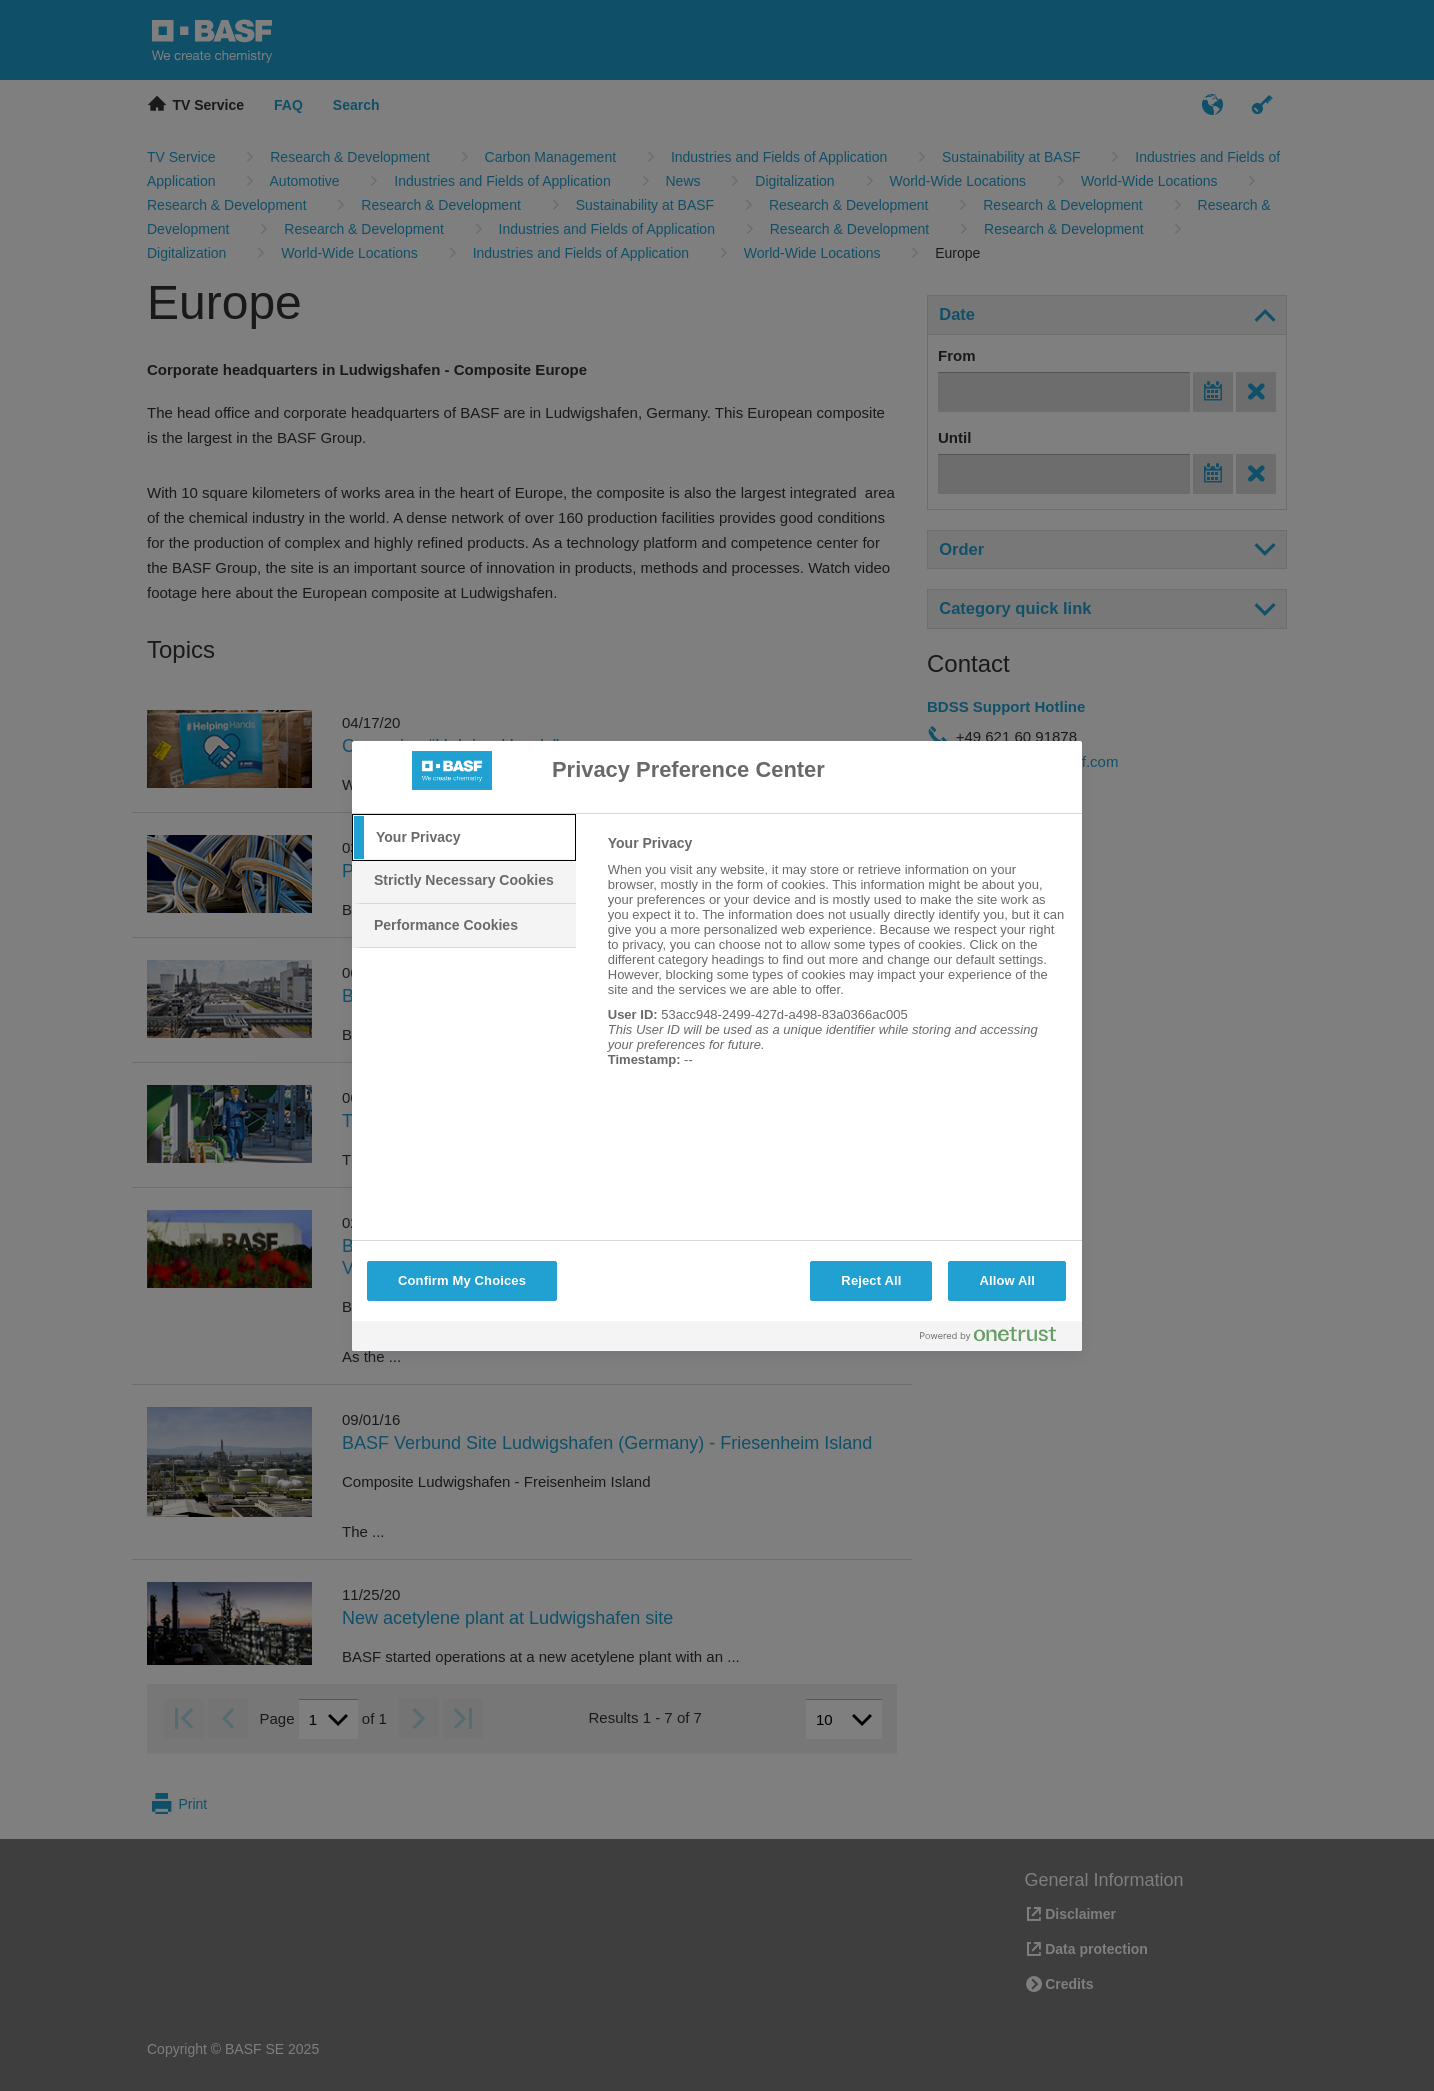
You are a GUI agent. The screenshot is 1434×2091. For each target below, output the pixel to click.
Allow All (1007, 1280)
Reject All (871, 1280)
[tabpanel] (836, 962)
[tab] (464, 838)
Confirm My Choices (462, 1280)
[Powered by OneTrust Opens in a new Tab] (996, 1338)
